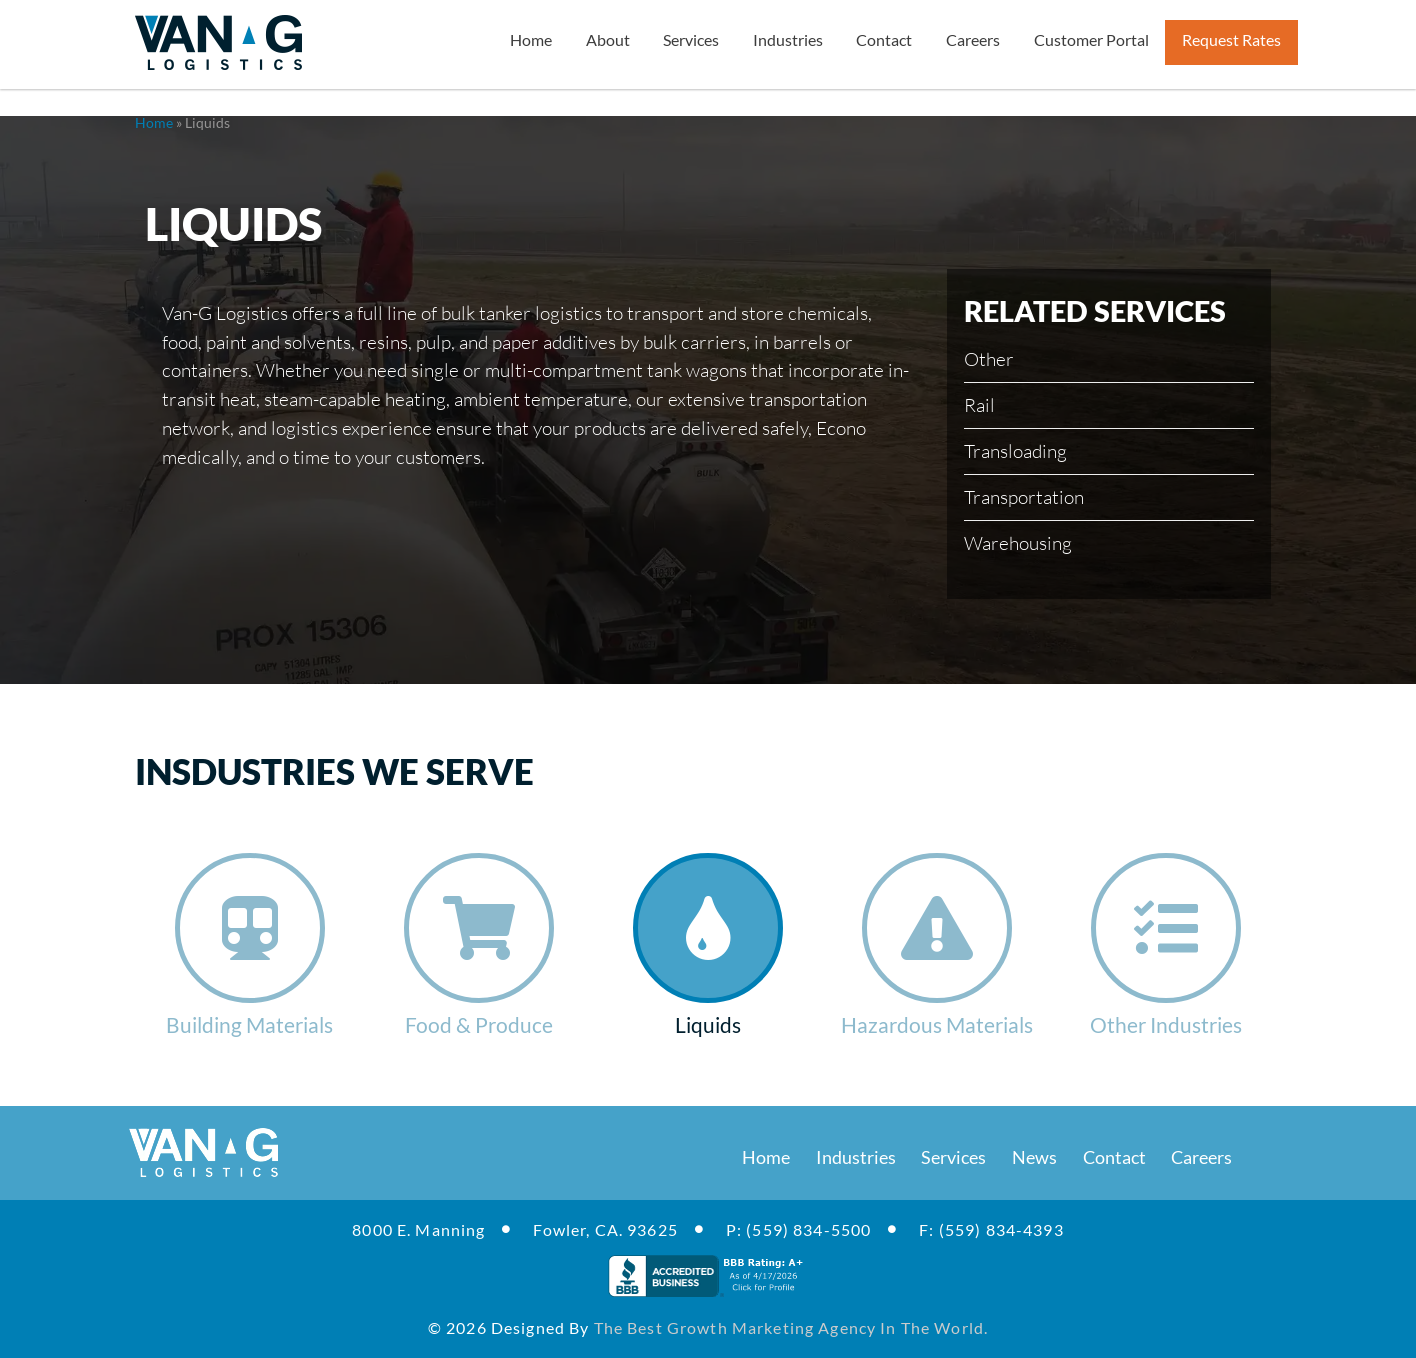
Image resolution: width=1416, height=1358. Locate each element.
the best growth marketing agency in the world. (791, 1327)
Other (989, 358)
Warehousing (1018, 542)
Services (953, 1157)
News (1034, 1157)
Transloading (1015, 450)
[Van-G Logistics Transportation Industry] (218, 42)
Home (154, 122)
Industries (856, 1157)
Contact (1114, 1157)
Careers (1201, 1157)
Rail (979, 404)
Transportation (1024, 496)
